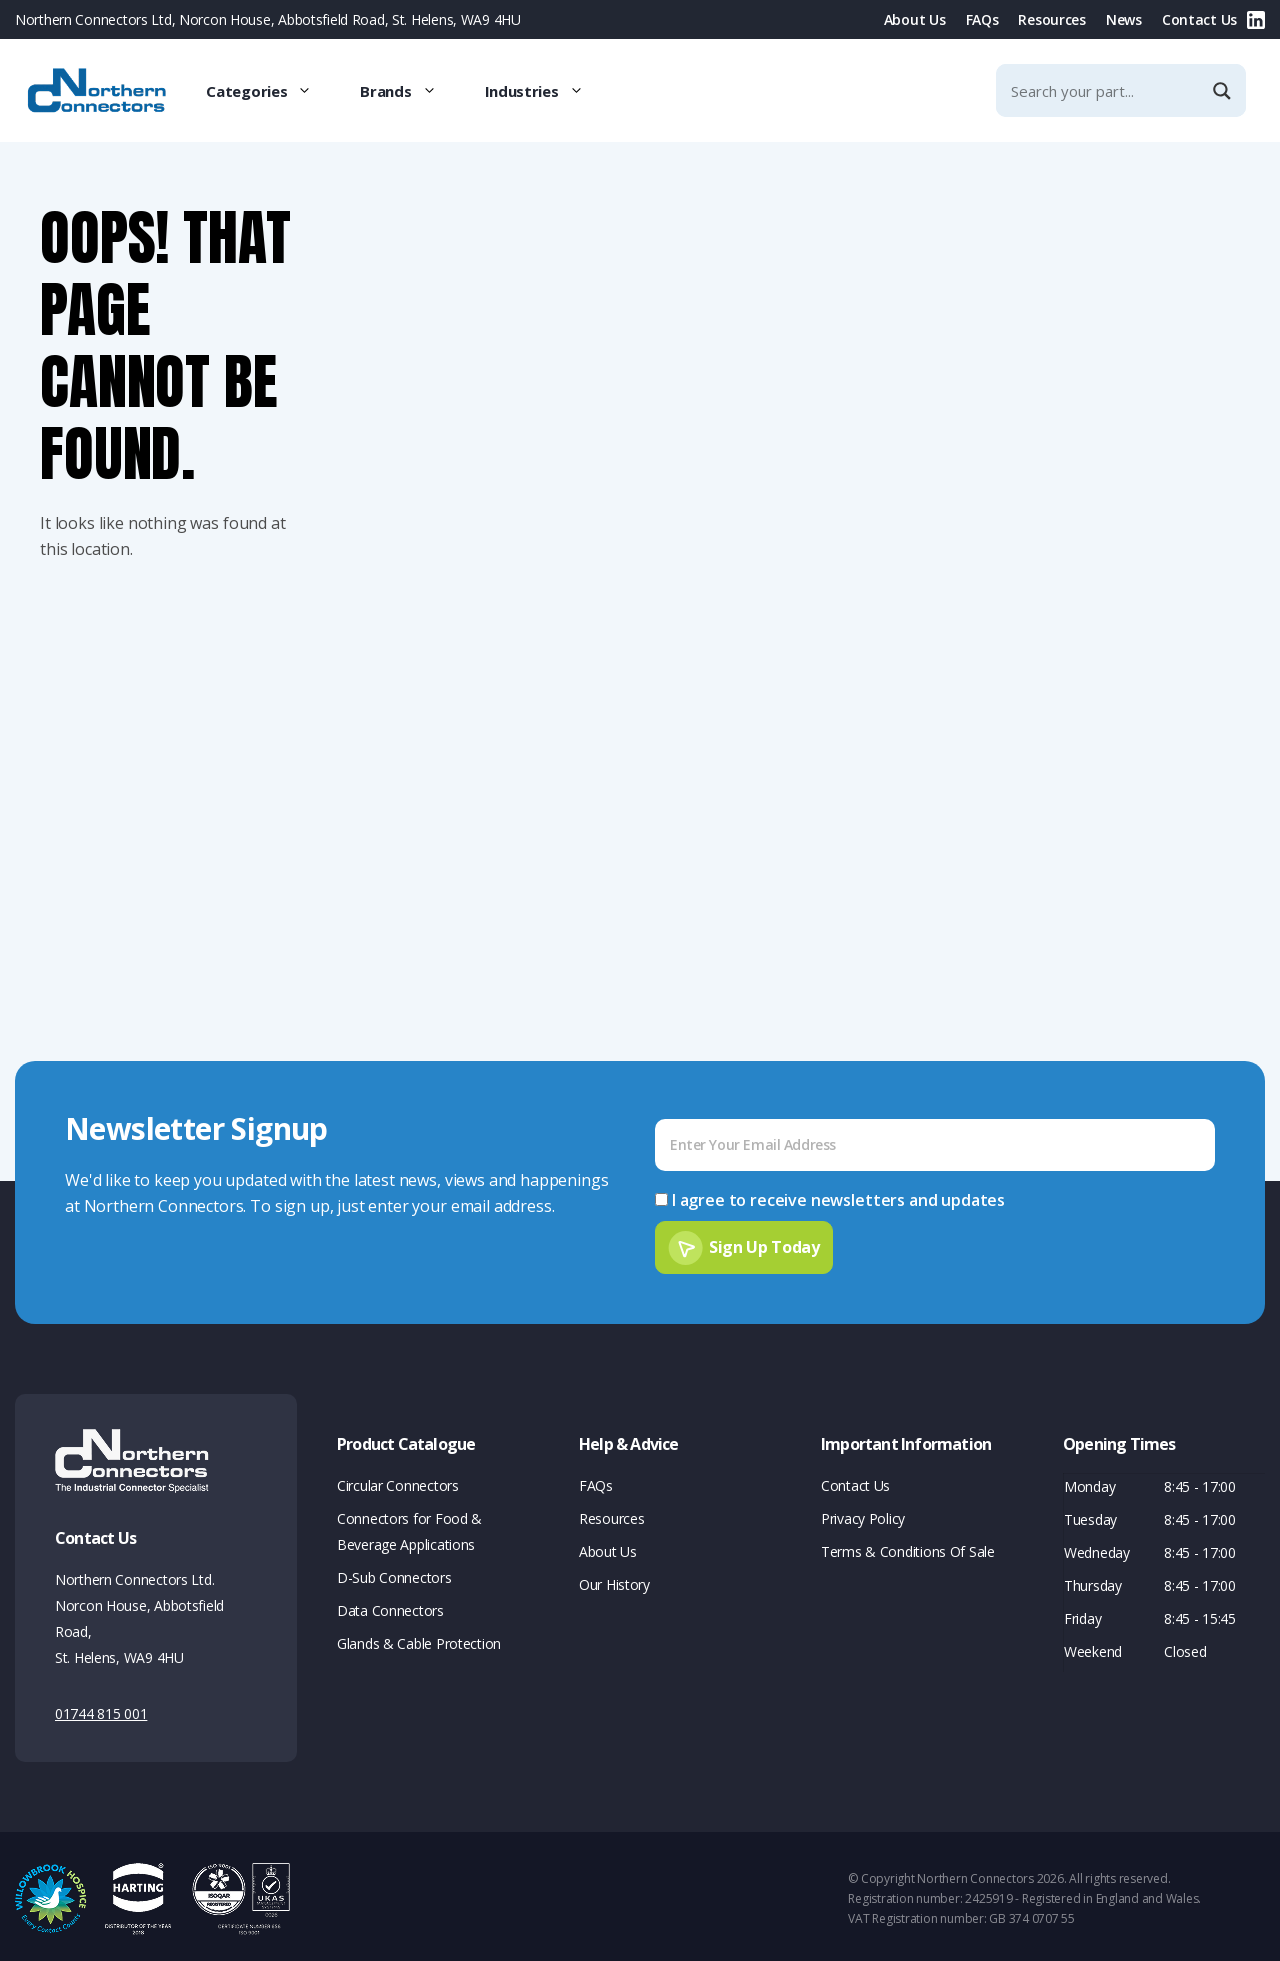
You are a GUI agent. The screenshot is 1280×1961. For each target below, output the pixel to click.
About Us (915, 19)
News (1124, 19)
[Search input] (1104, 90)
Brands (410, 91)
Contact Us (1199, 19)
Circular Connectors (398, 1481)
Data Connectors (390, 1606)
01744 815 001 (101, 1709)
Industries (546, 91)
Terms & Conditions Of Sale (908, 1547)
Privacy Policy (863, 1514)
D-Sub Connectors (394, 1573)
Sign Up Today (764, 1242)
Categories (271, 91)
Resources (1051, 19)
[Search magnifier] (1224, 91)
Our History (614, 1580)
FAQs (982, 19)
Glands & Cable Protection (419, 1639)
